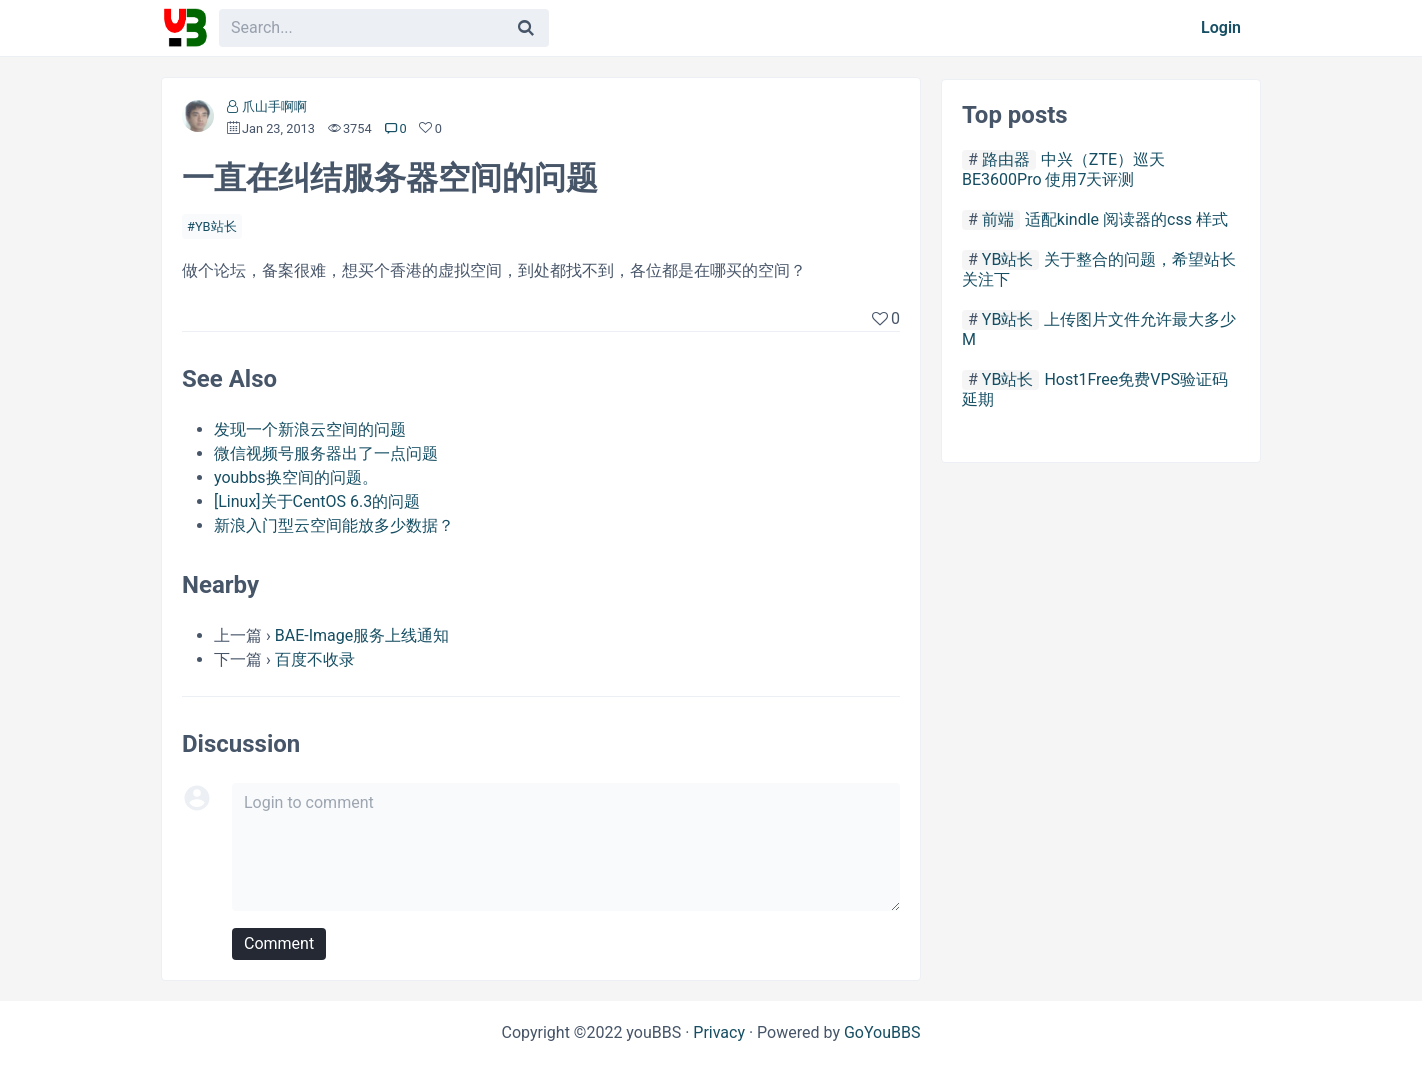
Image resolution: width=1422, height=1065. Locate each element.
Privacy (719, 1032)
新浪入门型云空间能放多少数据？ (334, 525)
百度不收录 (315, 659)
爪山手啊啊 (274, 106)
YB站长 (216, 226)
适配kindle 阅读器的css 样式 (1126, 219)
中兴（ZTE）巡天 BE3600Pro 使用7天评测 (1063, 169)
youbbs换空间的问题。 (296, 477)
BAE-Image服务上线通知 (362, 635)
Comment (279, 943)
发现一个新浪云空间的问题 (310, 429)
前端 (998, 219)
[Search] (526, 28)
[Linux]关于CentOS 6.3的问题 (317, 501)
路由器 (1006, 159)
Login (1221, 27)
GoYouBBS (882, 1032)
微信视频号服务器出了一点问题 (326, 453)
